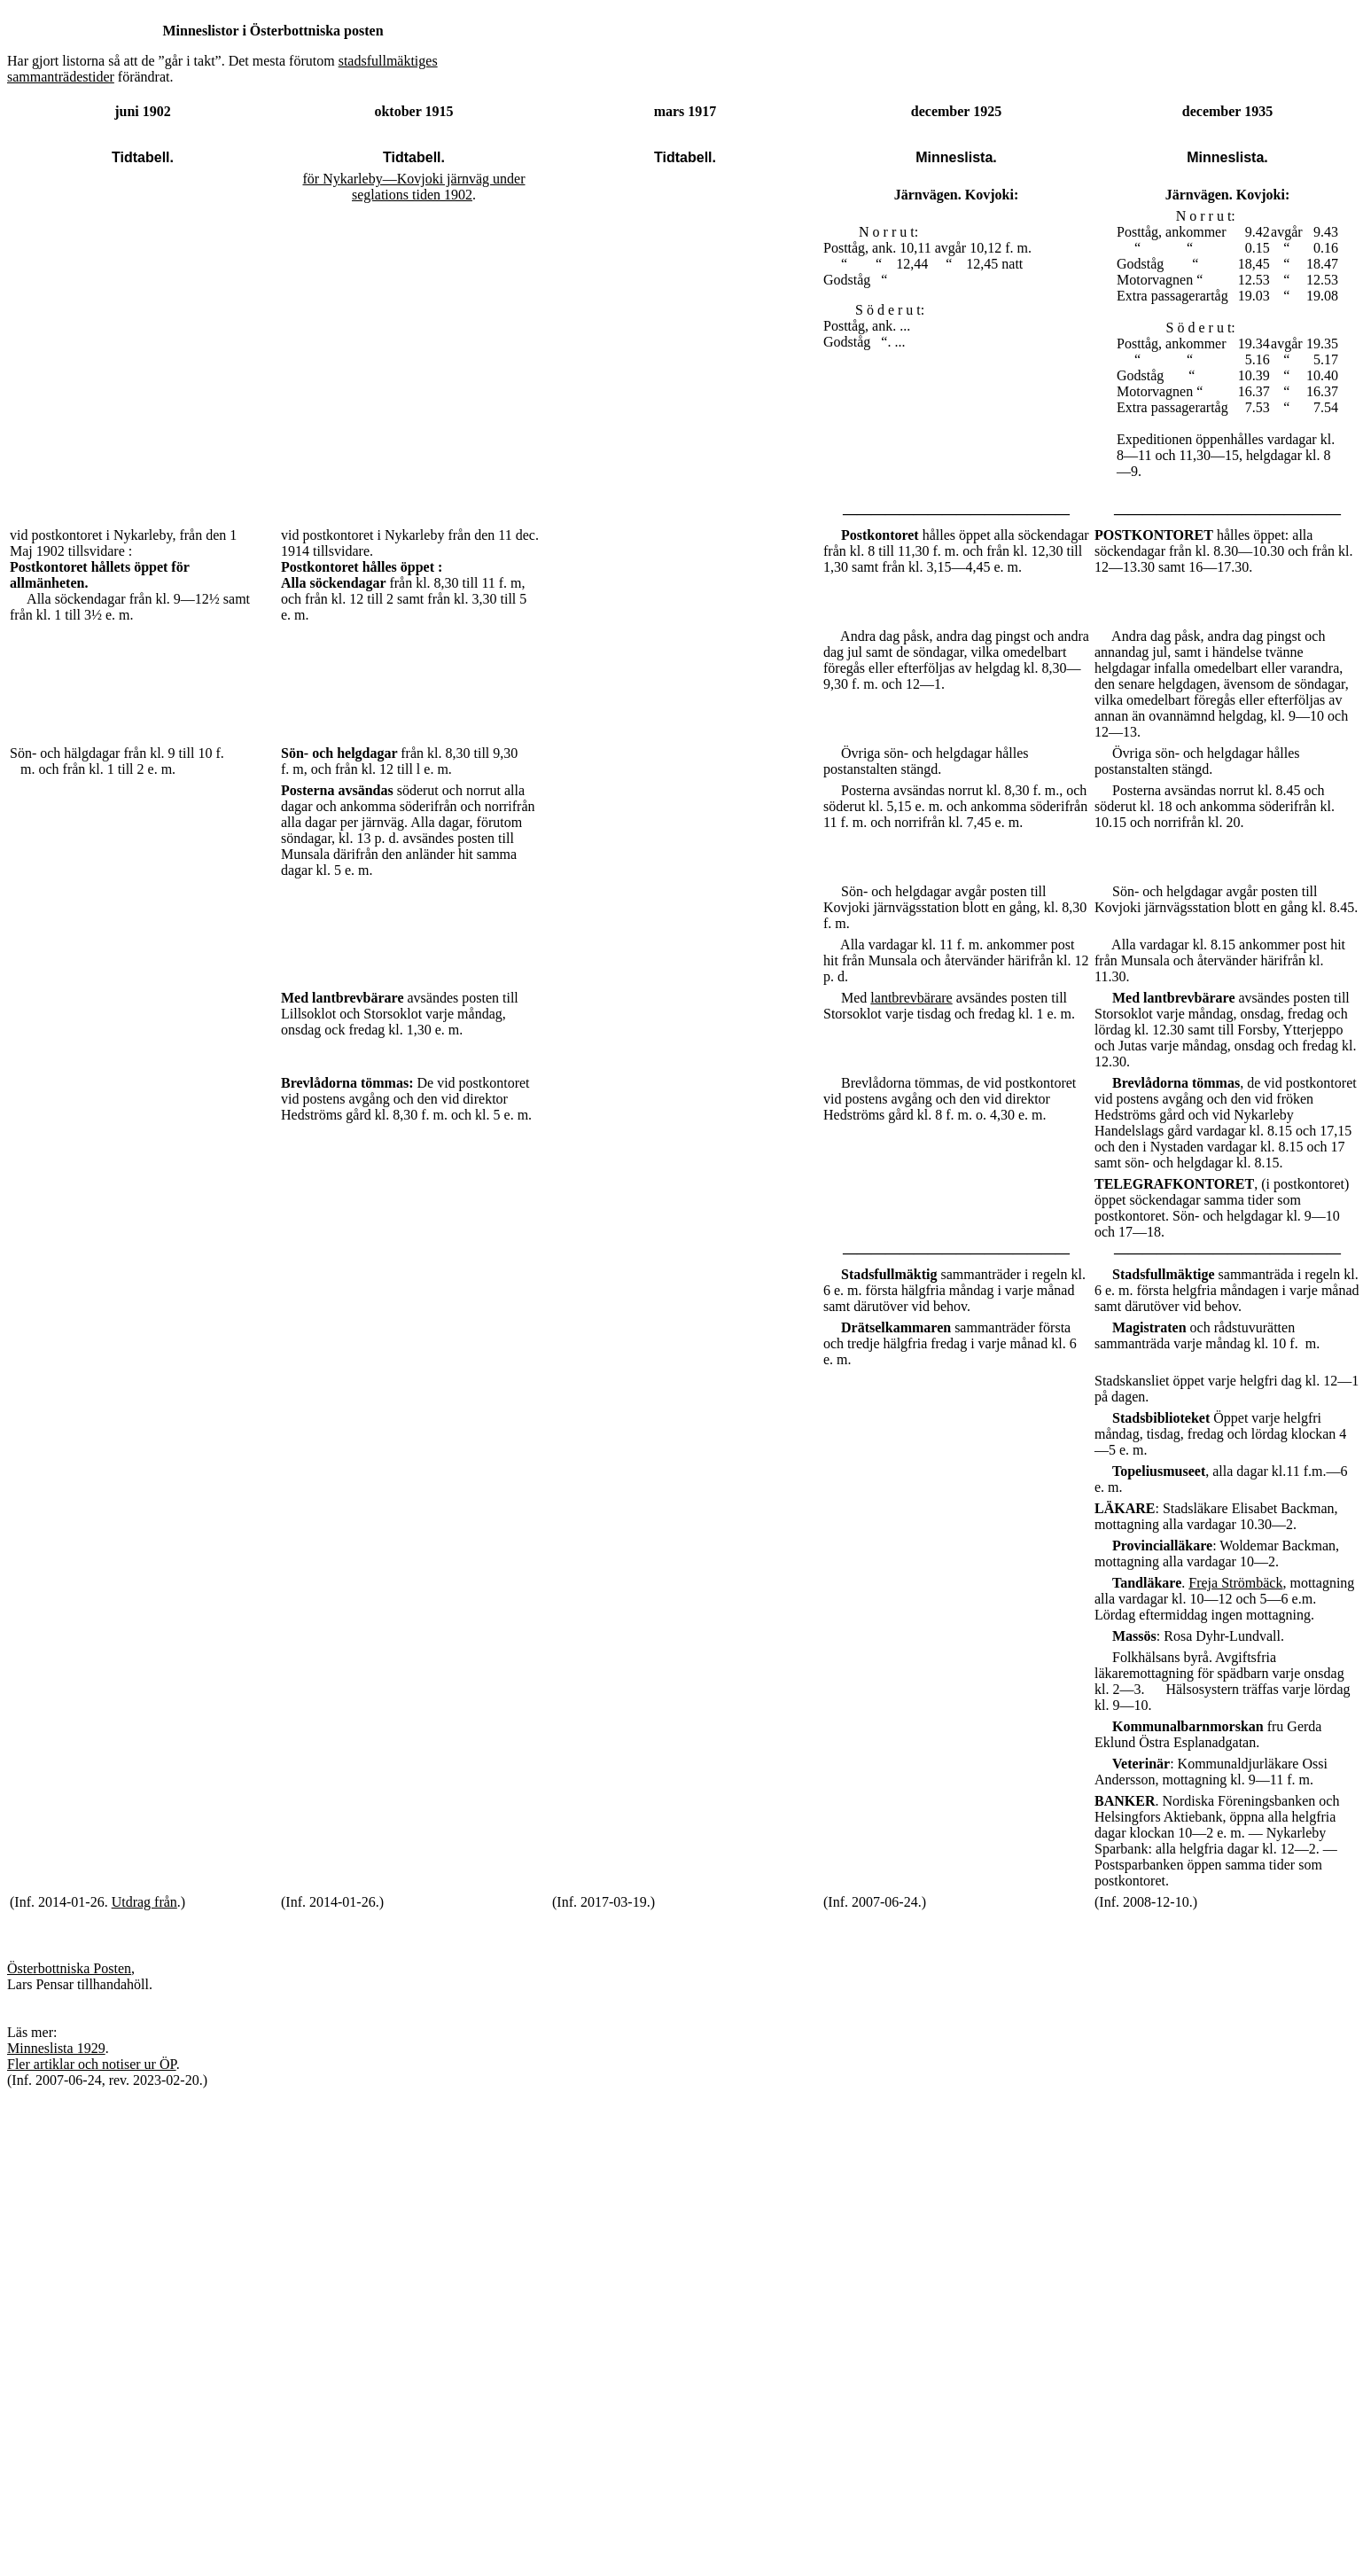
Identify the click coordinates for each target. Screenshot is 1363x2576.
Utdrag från (144, 1901)
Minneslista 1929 (56, 2048)
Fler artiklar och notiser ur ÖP (91, 2064)
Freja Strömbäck (1235, 1582)
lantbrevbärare (911, 997)
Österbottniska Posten (69, 1968)
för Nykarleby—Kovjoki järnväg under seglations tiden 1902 (413, 186)
